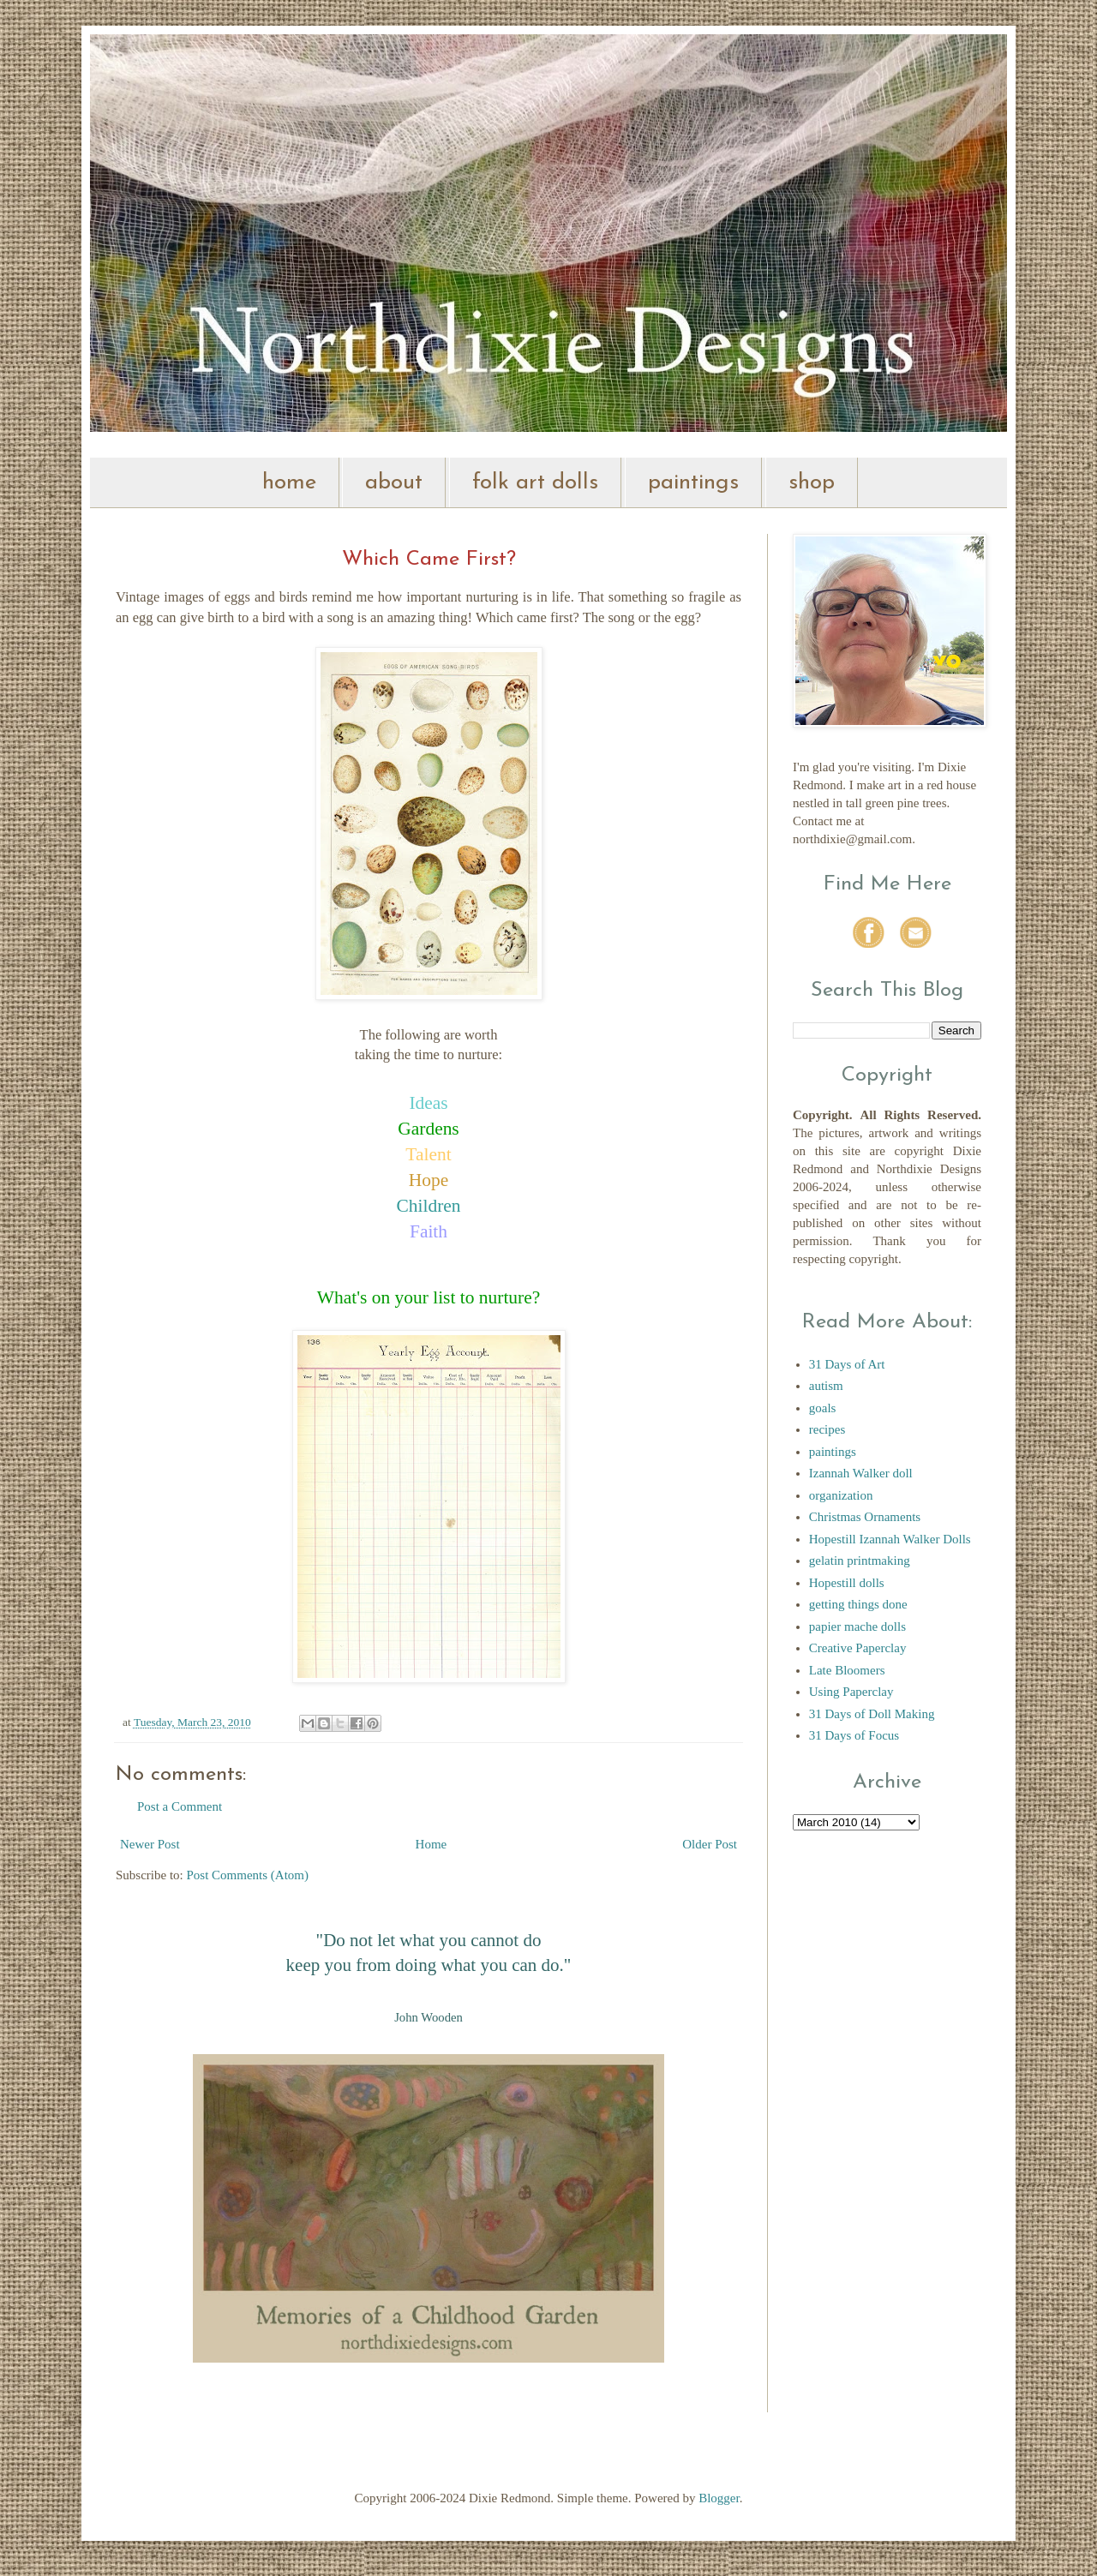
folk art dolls (535, 482)
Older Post (709, 1844)
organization (841, 1495)
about (394, 482)
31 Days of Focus (854, 1735)
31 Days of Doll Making (872, 1714)
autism (826, 1386)
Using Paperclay (851, 1691)
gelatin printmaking (859, 1560)
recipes (827, 1429)
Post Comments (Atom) (248, 1875)
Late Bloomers (847, 1670)
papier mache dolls (857, 1626)
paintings (693, 482)
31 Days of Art (847, 1364)
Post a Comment (179, 1806)
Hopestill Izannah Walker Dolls (890, 1539)
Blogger (719, 2498)
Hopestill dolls (846, 1583)
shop (811, 482)
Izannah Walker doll (861, 1473)
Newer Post (150, 1844)
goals (822, 1408)
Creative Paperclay (858, 1648)
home (289, 482)
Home (431, 1844)
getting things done (858, 1604)
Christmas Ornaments (864, 1517)
